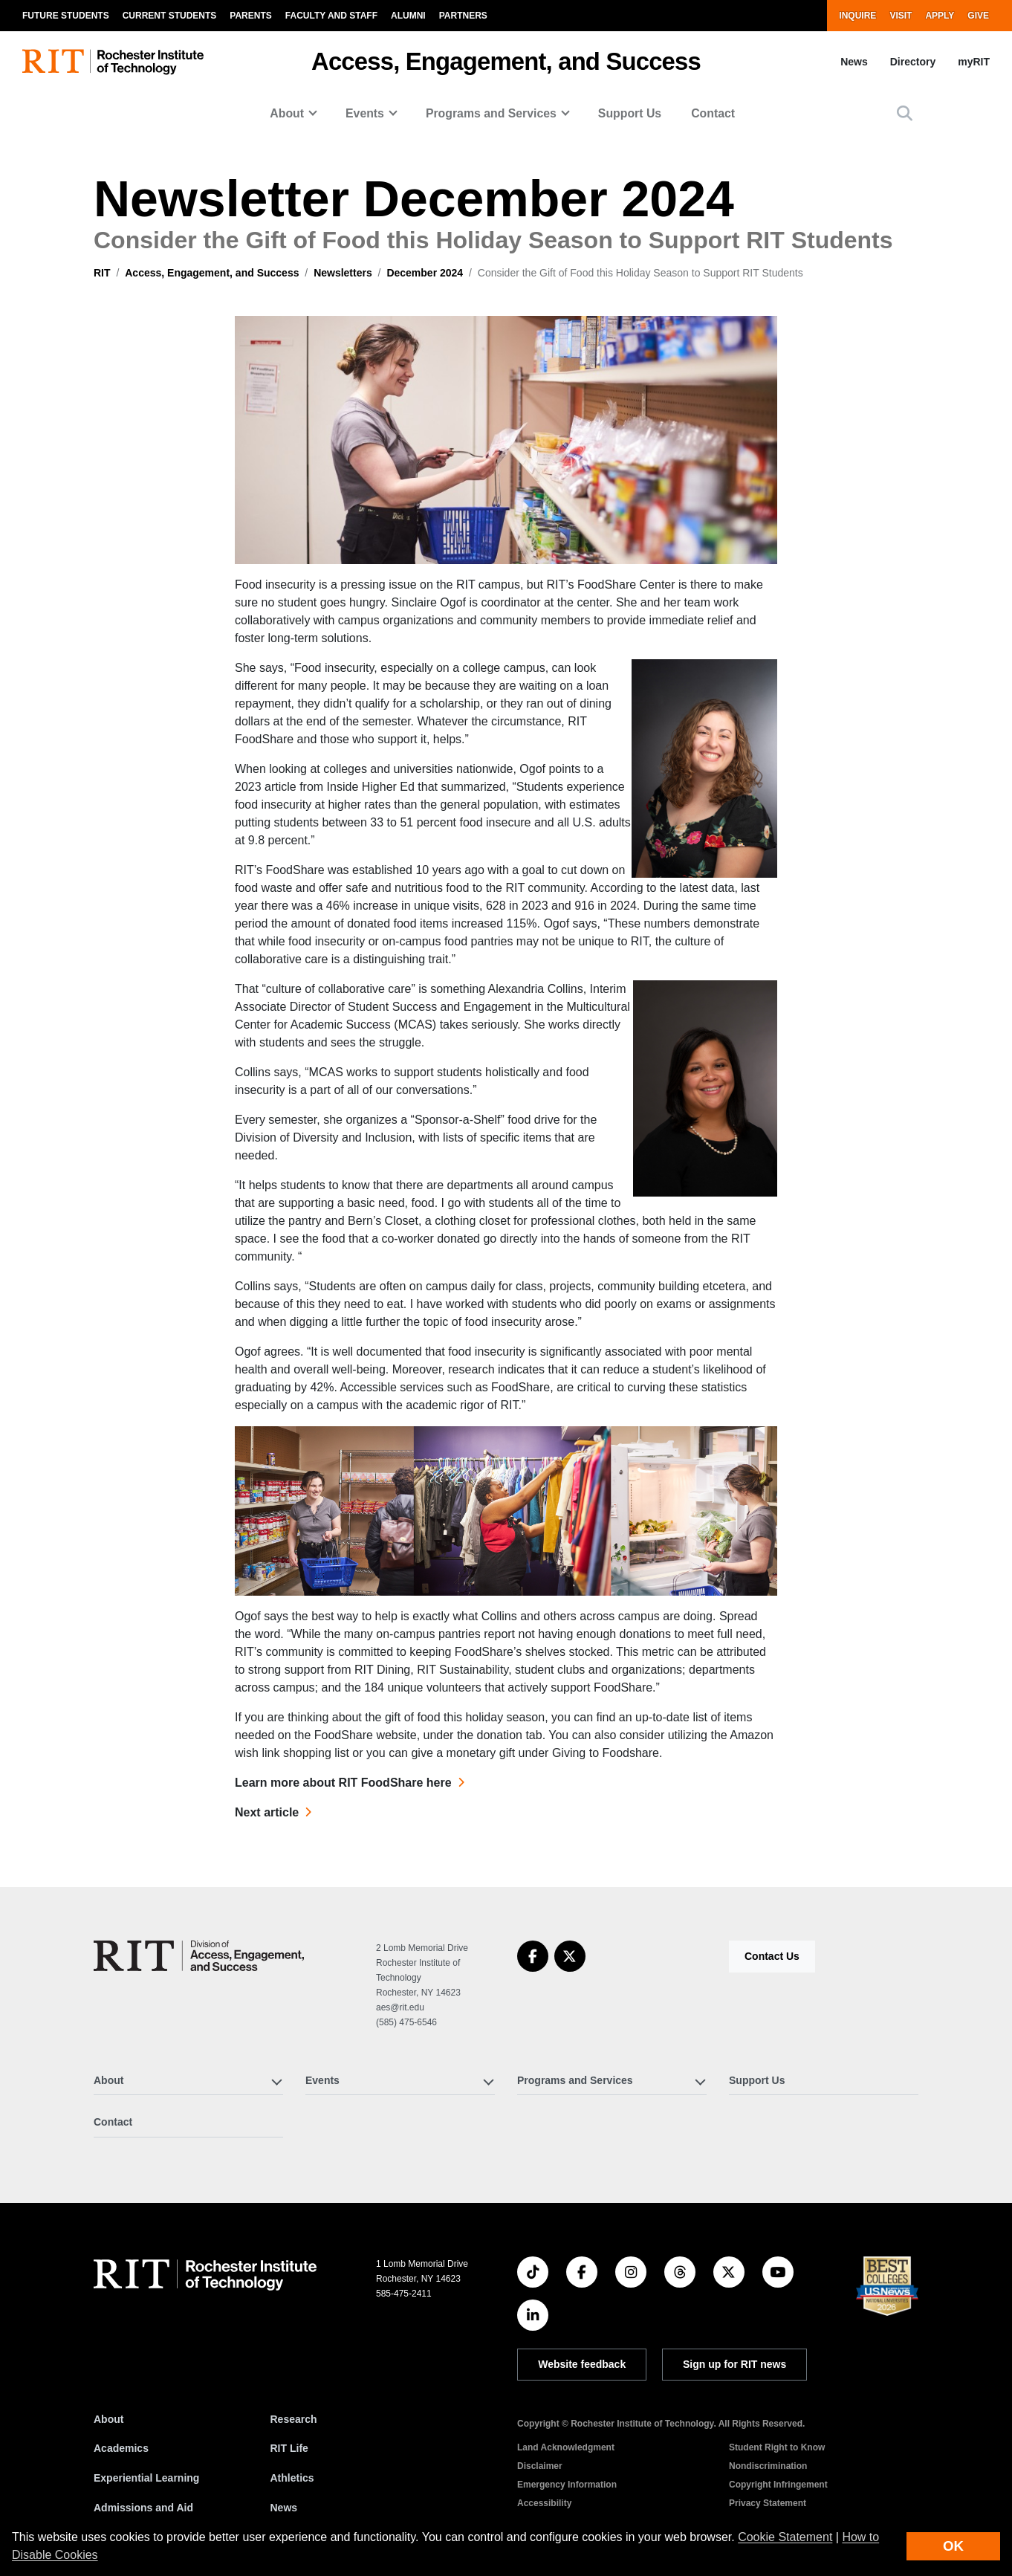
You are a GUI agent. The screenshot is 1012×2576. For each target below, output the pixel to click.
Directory (912, 62)
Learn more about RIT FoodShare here (343, 1782)
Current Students (170, 15)
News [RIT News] (284, 2508)
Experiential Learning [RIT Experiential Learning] (146, 2478)
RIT (102, 273)
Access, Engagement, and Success (506, 61)
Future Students (65, 15)
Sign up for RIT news (734, 2364)
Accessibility (544, 2503)
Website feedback (582, 2364)
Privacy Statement (767, 2503)
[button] (904, 113)
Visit (900, 15)
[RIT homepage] (113, 62)
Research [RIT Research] (293, 2419)
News (854, 62)
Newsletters (343, 273)
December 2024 (424, 273)
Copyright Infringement (778, 2484)
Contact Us (772, 1956)
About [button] (287, 113)
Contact (713, 113)
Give (978, 15)
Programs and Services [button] (491, 113)
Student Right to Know (777, 2447)
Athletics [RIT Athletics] (292, 2478)
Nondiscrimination (768, 2466)
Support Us (629, 113)
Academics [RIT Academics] (121, 2448)
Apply (939, 15)
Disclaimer (539, 2466)
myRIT (974, 62)
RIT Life (289, 2448)
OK (953, 2546)
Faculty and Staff (331, 15)
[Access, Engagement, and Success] (199, 1956)
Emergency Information (567, 2484)
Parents (250, 15)
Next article (267, 1812)
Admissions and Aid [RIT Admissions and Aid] (143, 2508)
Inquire (857, 15)
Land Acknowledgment (565, 2447)
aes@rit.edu (400, 2007)
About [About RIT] (108, 2419)
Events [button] (365, 113)
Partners (463, 15)
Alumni (408, 15)
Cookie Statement (785, 2537)
